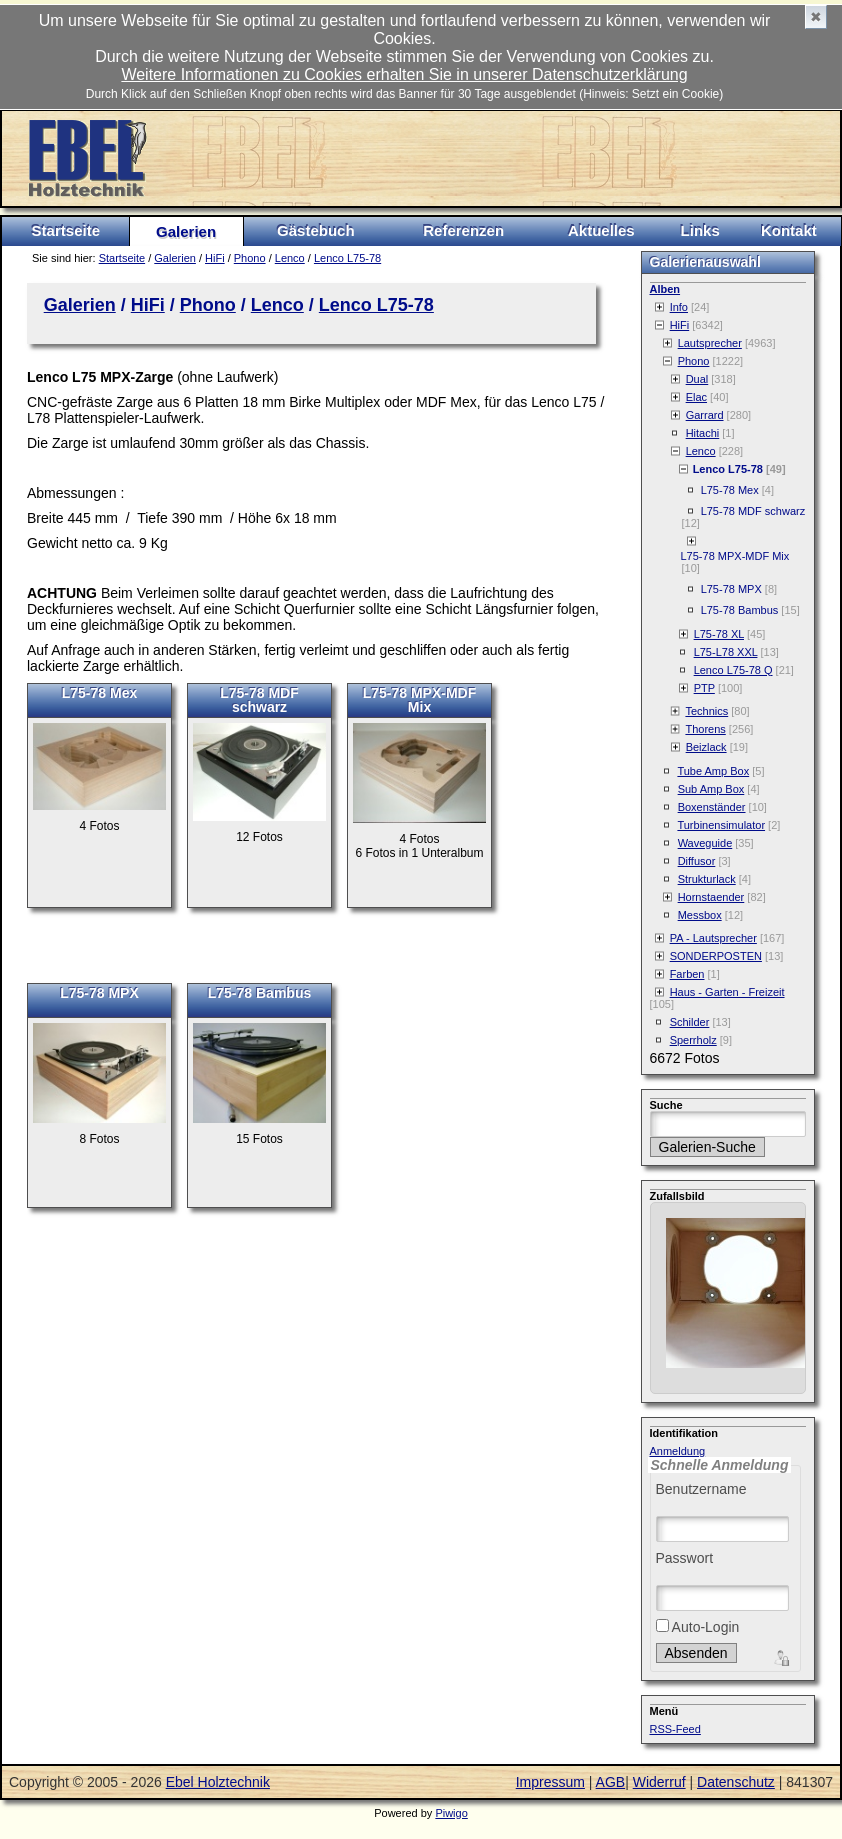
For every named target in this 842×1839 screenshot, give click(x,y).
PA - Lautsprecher (713, 938)
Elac (696, 397)
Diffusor (697, 861)
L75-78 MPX (99, 993)
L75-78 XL (719, 634)
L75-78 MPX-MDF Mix (420, 700)
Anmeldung (678, 1451)
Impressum (550, 1782)
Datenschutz (736, 1782)
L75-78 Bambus (259, 993)
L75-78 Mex (99, 693)
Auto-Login (698, 1627)
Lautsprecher (710, 343)
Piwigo (451, 1813)
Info (679, 307)
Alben (665, 289)
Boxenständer (712, 807)
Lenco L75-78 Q (733, 670)
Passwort (685, 1558)
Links (700, 230)
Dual (697, 379)
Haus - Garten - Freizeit (727, 992)
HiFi (215, 258)
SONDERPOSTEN (716, 956)
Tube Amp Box (713, 771)
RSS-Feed (675, 1729)
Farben (687, 974)
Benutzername (701, 1489)
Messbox (700, 915)
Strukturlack (707, 879)
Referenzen (463, 230)
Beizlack (706, 747)
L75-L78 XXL (726, 652)
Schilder (690, 1022)
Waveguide (705, 843)
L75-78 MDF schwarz (259, 700)
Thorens (705, 729)
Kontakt (789, 230)
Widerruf (659, 1782)
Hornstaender (711, 897)
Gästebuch (316, 230)
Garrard (705, 415)
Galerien (186, 231)
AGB (611, 1782)
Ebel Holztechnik (218, 1782)
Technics (706, 711)
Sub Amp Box (711, 789)
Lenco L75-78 (347, 258)
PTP (704, 688)
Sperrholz (693, 1040)
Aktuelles (601, 230)
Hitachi (703, 433)
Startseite (66, 230)
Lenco (290, 258)
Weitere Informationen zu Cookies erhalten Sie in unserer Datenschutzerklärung (404, 74)
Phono (250, 258)
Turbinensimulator (721, 825)
